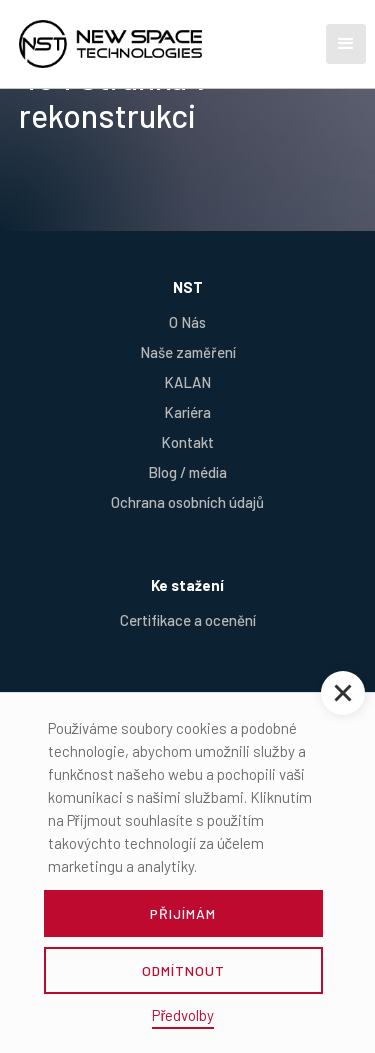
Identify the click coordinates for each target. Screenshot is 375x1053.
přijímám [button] (183, 913)
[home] (144, 44)
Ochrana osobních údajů (187, 502)
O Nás (187, 322)
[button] (346, 44)
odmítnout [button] (183, 970)
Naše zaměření (188, 352)
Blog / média (187, 472)
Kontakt (187, 442)
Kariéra (187, 412)
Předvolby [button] (183, 1015)
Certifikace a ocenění (188, 620)
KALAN (187, 382)
